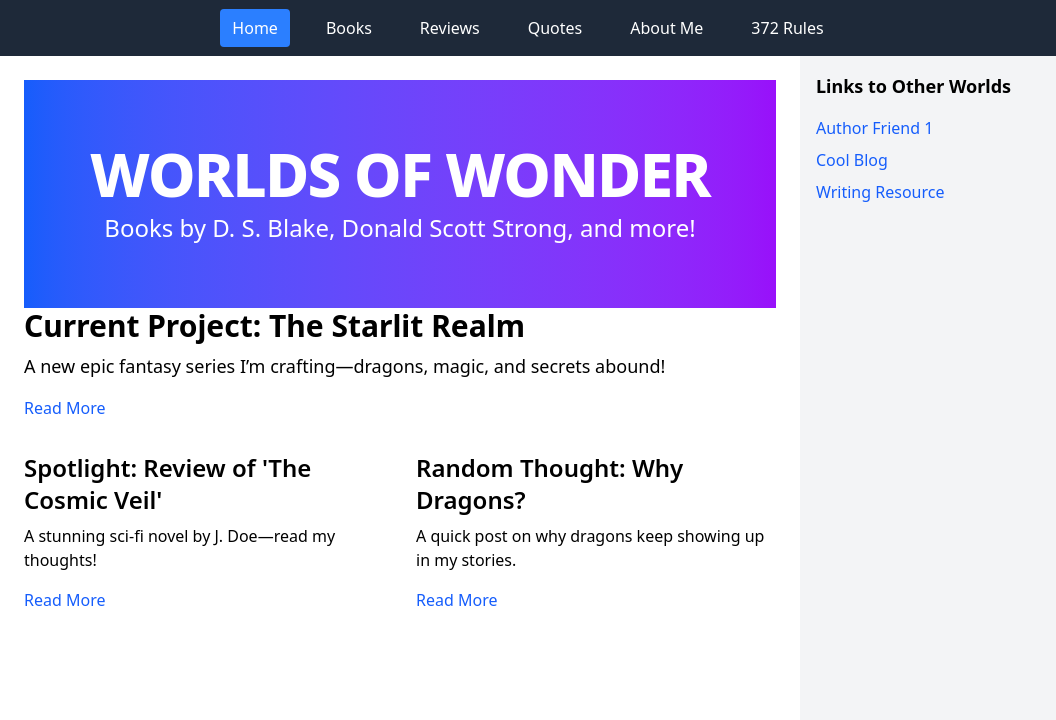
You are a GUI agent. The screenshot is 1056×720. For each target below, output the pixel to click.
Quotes (555, 28)
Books (349, 28)
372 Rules (787, 28)
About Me (666, 28)
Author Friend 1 (874, 128)
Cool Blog (852, 160)
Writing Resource (880, 192)
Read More (64, 408)
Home (255, 28)
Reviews (450, 28)
